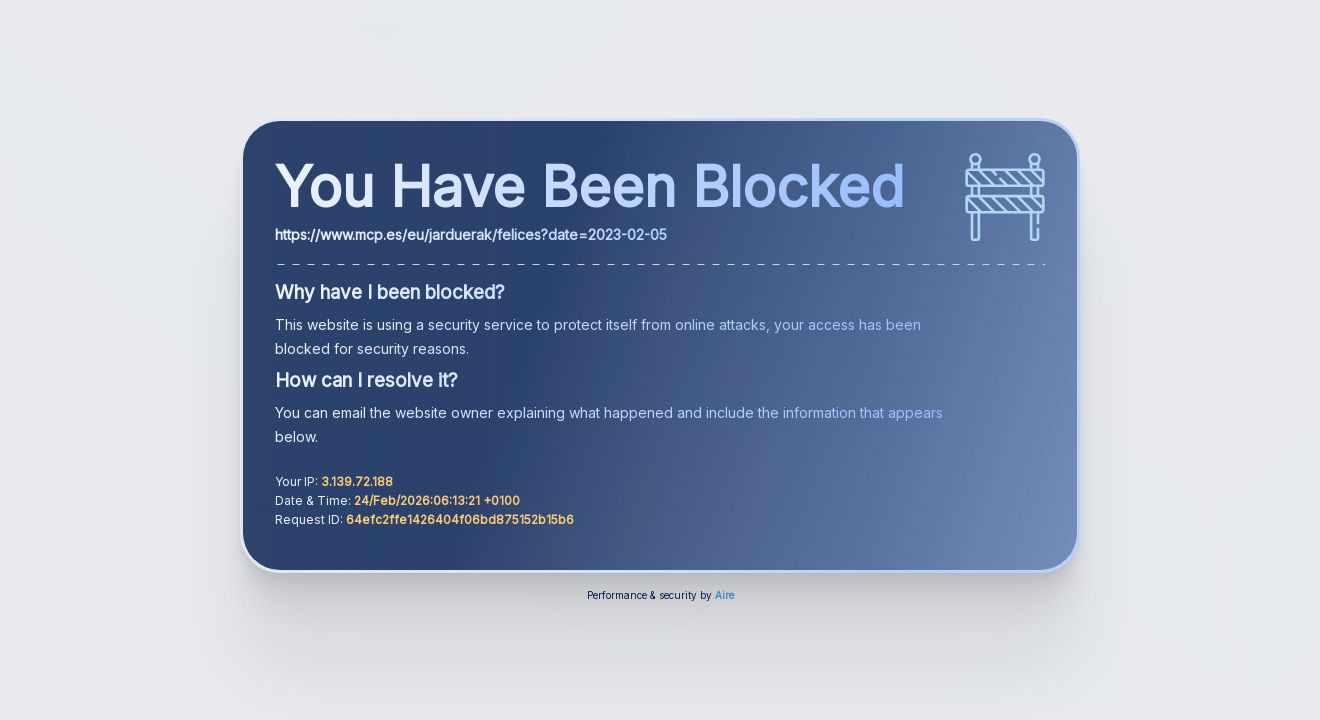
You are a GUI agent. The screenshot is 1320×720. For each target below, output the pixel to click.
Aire (724, 595)
